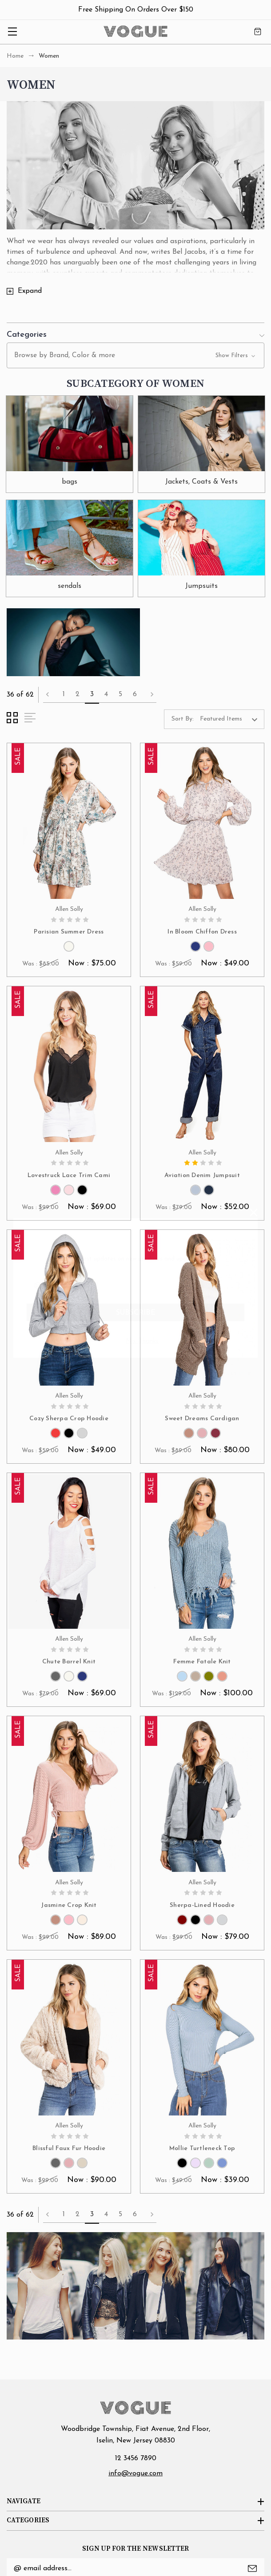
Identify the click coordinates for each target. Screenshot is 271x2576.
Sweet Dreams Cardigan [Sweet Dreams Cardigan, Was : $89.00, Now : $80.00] (202, 1418)
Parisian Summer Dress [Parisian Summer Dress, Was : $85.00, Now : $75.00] (69, 932)
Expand (30, 291)
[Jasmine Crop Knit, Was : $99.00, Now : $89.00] (68, 1794)
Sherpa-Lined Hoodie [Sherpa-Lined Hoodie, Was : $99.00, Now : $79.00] (202, 1905)
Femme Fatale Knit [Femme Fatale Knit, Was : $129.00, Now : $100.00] (202, 1661)
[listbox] (231, 719)
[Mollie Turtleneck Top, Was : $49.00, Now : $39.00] (202, 2038)
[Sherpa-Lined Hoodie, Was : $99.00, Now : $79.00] (202, 1794)
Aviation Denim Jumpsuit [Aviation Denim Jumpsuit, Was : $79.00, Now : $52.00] (202, 1175)
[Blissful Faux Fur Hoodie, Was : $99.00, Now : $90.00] (68, 2038)
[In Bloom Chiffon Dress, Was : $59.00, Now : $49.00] (202, 821)
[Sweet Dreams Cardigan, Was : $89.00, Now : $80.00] (202, 1308)
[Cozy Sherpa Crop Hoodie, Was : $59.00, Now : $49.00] (68, 1308)
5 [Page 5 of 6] (120, 694)
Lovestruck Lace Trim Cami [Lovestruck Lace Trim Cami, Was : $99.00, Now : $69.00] (69, 1175)
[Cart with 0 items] (258, 31)
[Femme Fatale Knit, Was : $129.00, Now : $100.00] (202, 1551)
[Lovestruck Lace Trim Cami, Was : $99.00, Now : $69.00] (68, 1065)
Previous (47, 694)
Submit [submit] (252, 2568)
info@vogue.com (135, 2473)
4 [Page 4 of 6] (106, 694)
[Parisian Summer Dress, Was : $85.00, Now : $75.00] (68, 821)
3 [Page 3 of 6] (92, 694)
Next (151, 694)
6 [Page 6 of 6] (135, 694)
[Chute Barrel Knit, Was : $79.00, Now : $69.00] (68, 1551)
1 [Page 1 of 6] (64, 694)
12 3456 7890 (135, 2458)
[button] (135, 333)
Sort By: (182, 719)
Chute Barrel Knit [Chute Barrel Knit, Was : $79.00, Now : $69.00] (69, 1661)
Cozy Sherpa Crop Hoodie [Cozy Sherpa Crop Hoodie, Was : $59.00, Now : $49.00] (68, 1418)
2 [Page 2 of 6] (78, 694)
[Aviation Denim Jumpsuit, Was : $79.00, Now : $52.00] (202, 1065)
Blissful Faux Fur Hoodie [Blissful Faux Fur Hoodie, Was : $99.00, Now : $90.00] (68, 2148)
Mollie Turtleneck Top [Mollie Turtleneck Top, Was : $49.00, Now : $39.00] (202, 2148)
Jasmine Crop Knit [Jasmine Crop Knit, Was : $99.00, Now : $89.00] (68, 1905)
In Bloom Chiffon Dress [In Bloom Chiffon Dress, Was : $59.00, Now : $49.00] (202, 932)
